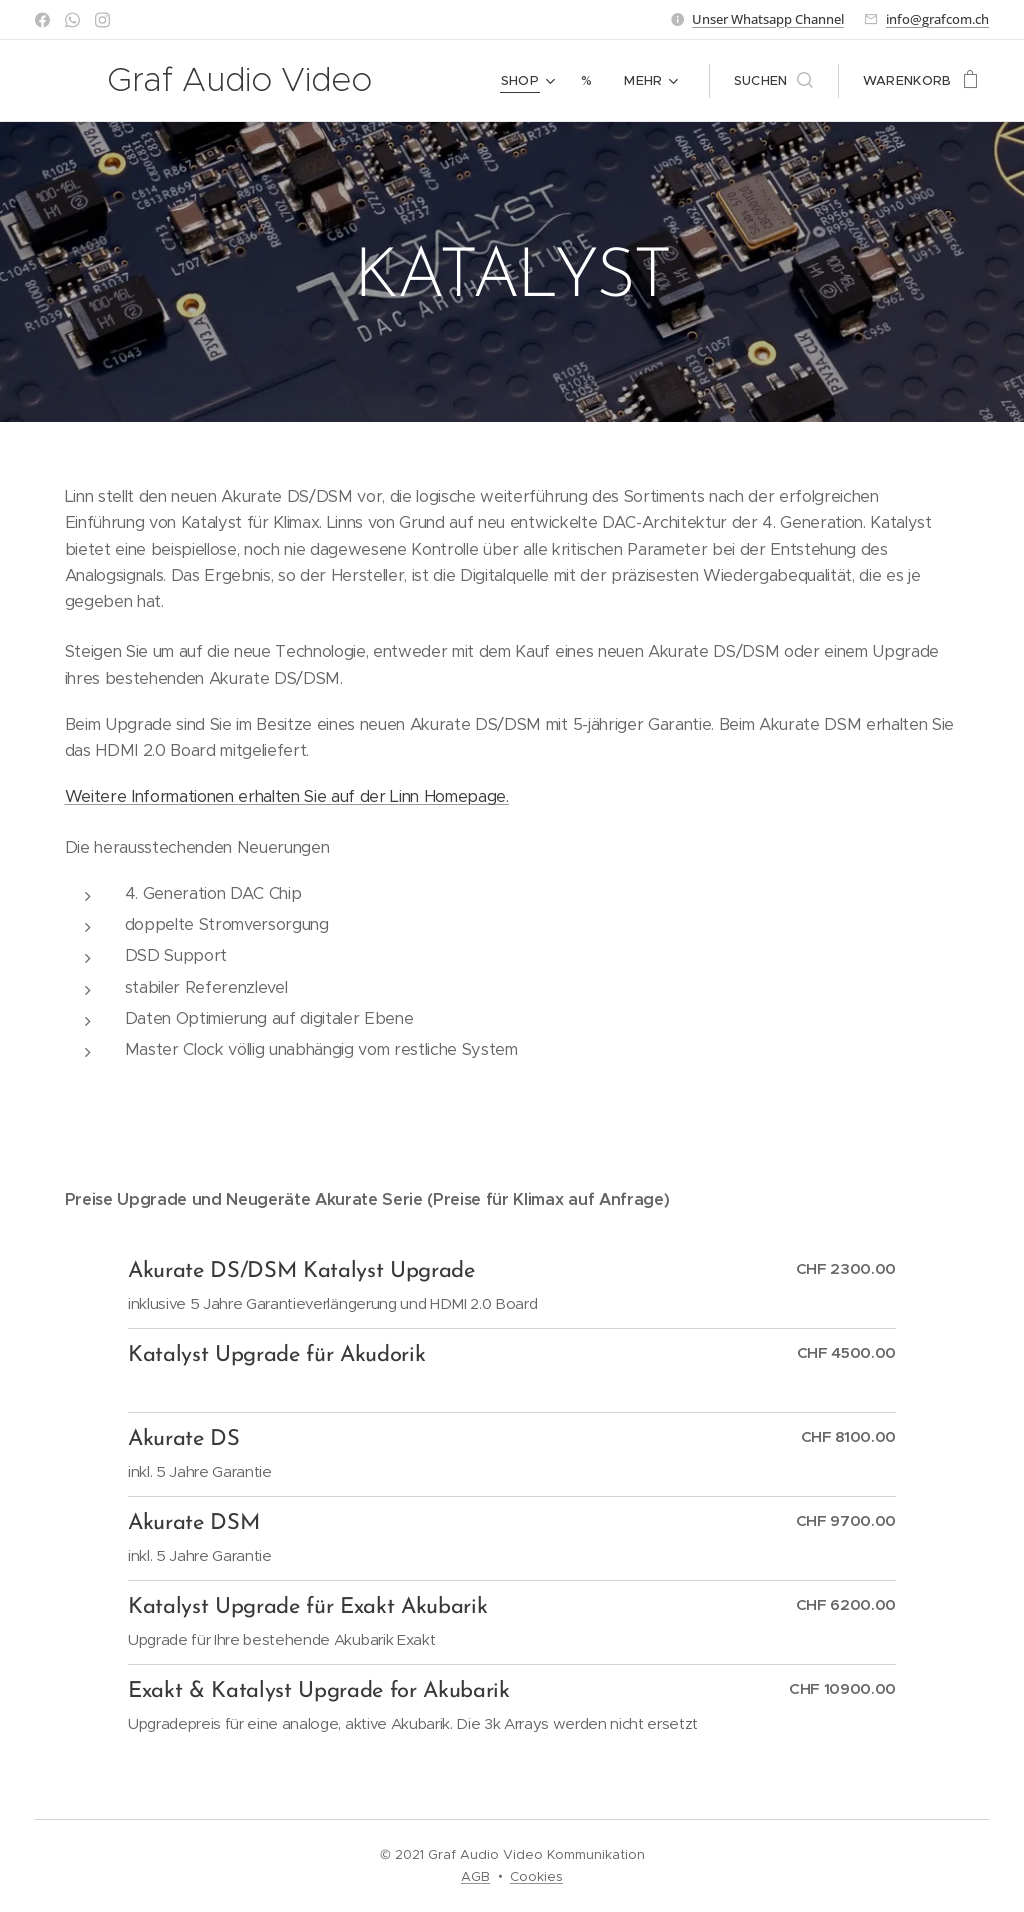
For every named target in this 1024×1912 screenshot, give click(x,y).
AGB (475, 1876)
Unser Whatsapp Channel (768, 19)
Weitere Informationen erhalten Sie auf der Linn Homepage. (287, 796)
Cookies (536, 1876)
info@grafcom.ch (937, 19)
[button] (773, 81)
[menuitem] (530, 81)
